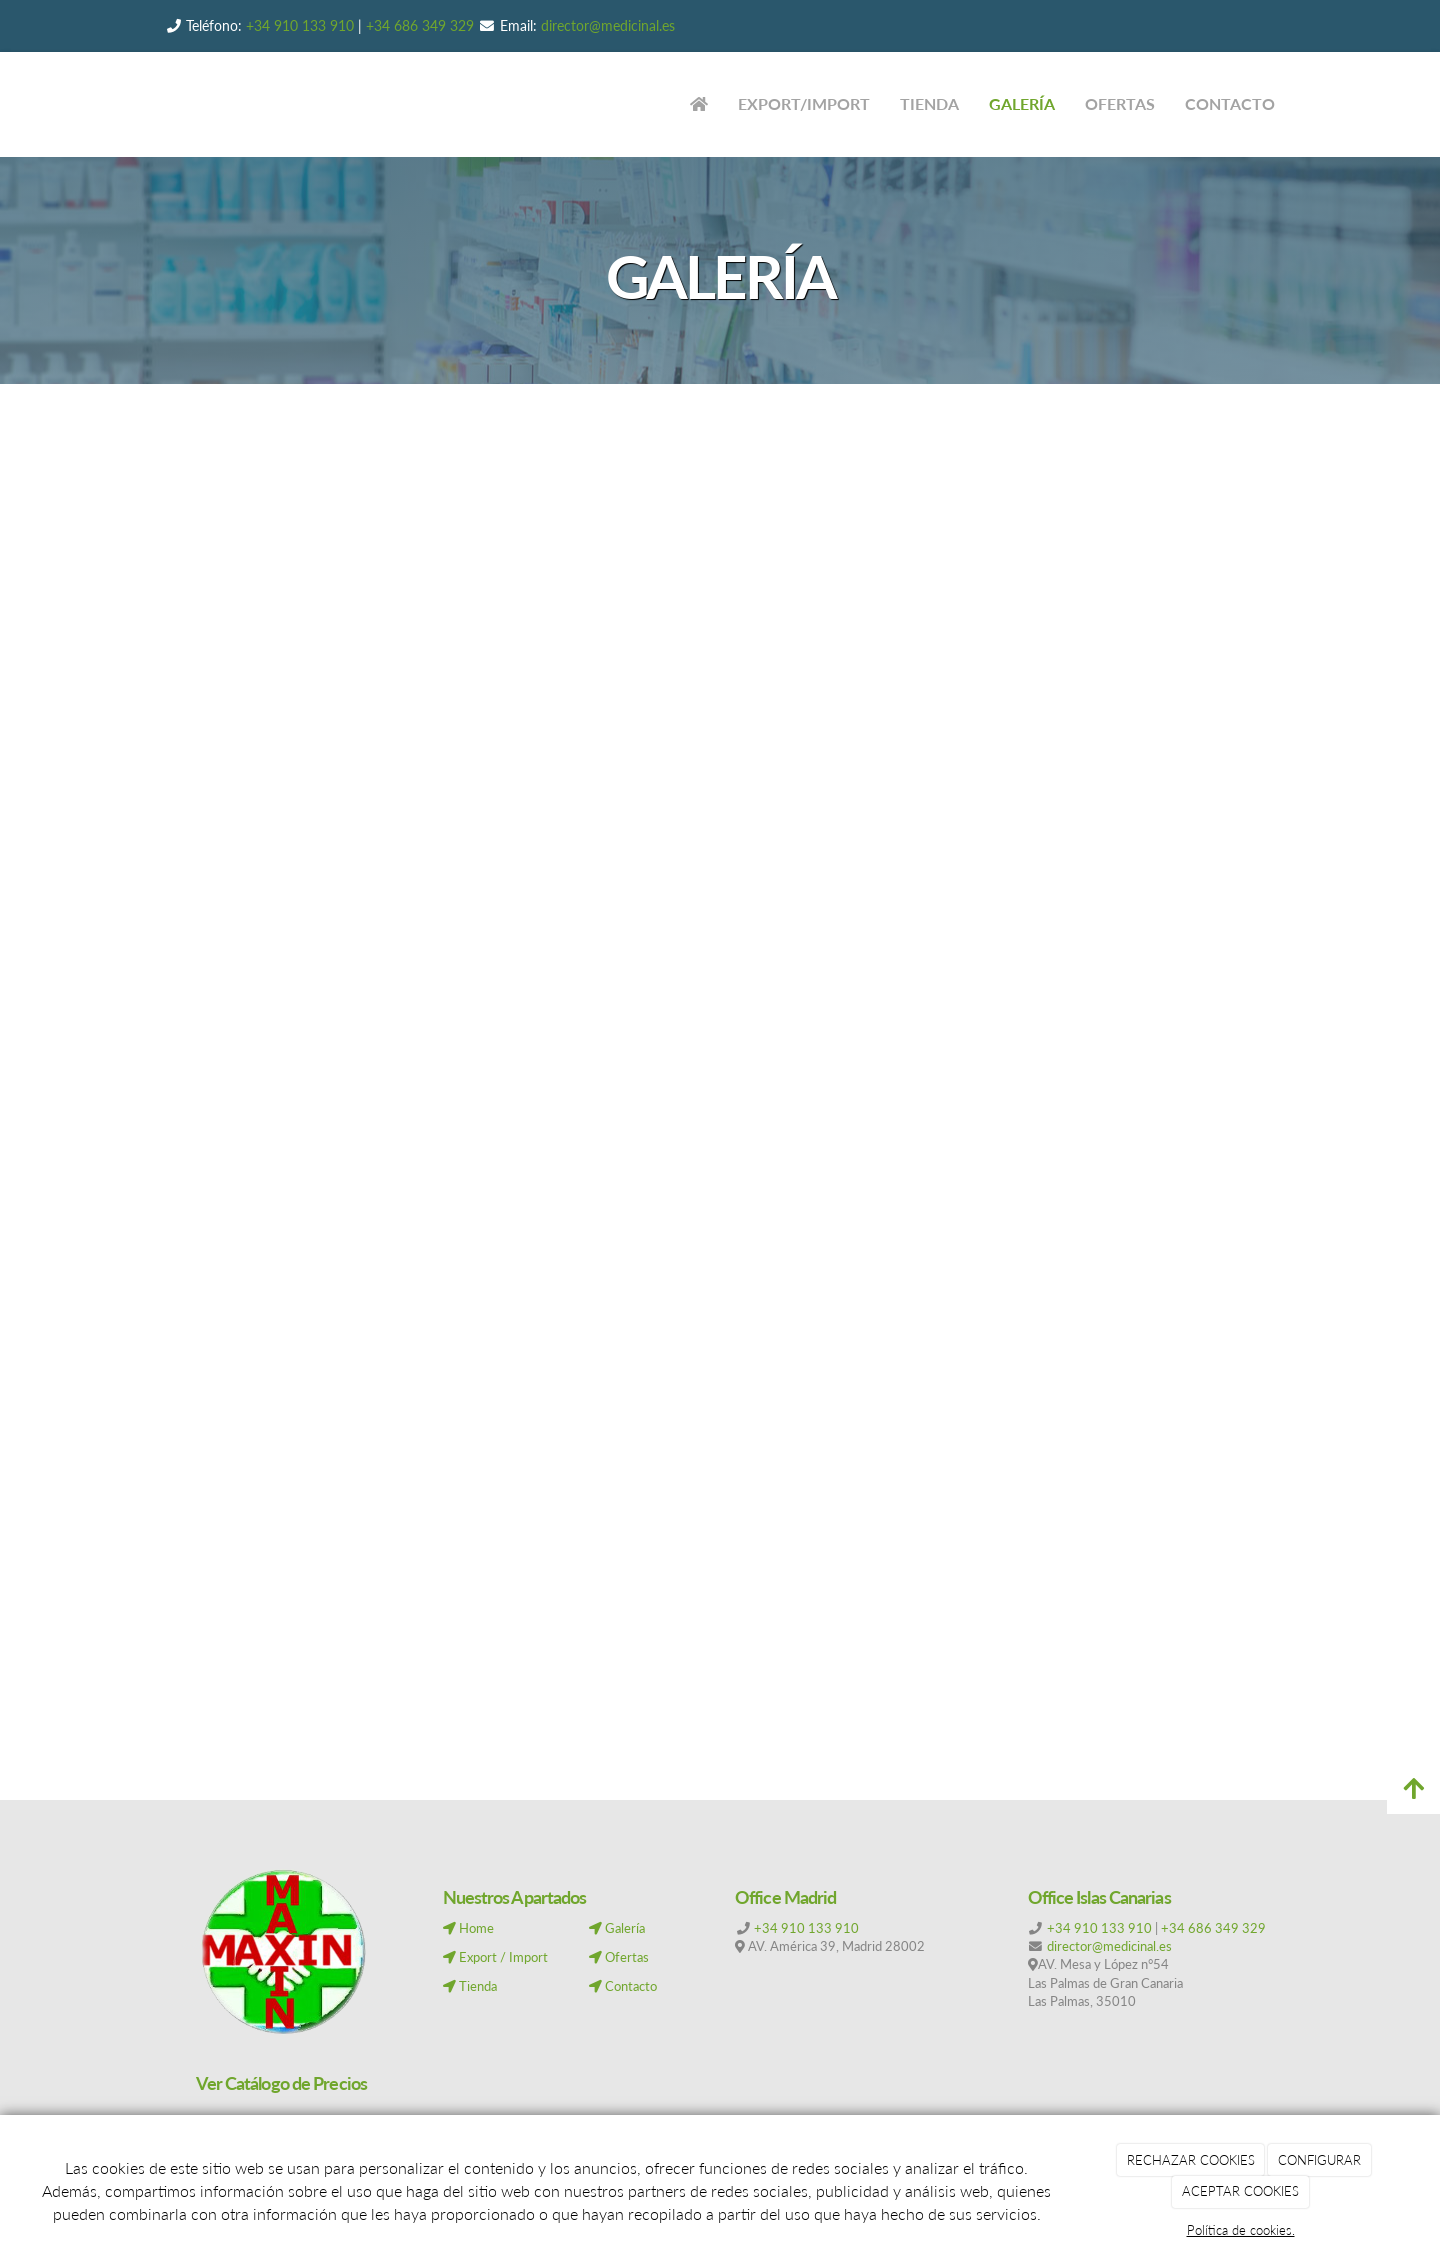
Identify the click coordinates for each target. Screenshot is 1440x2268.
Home (468, 1928)
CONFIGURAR (1319, 2160)
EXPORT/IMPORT (804, 103)
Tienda (470, 1986)
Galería (617, 1928)
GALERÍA (1022, 103)
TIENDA (929, 103)
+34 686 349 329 (420, 25)
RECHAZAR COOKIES (1191, 2160)
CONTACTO (1230, 103)
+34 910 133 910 (300, 25)
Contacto (623, 1986)
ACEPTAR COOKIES (1240, 2191)
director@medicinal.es (606, 25)
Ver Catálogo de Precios (281, 2083)
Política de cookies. (1241, 2230)
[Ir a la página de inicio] (130, 104)
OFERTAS (1120, 103)
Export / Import (495, 1957)
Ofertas (619, 1957)
